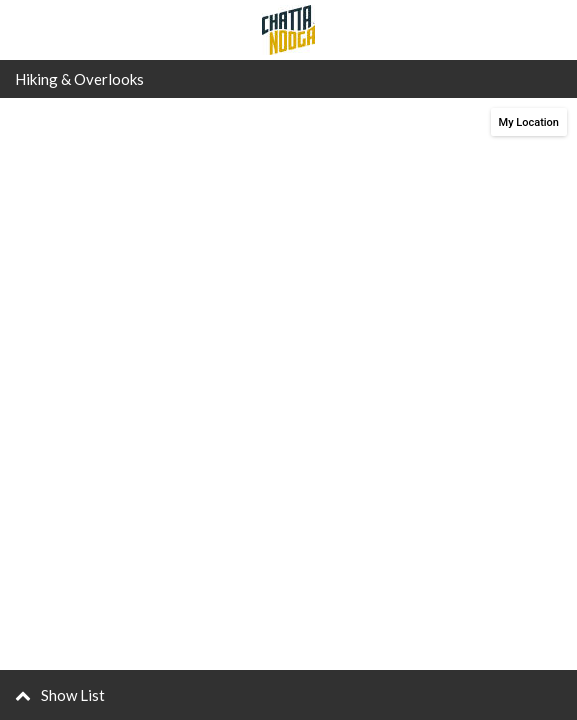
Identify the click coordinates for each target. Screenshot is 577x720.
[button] (288, 695)
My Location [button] (529, 122)
